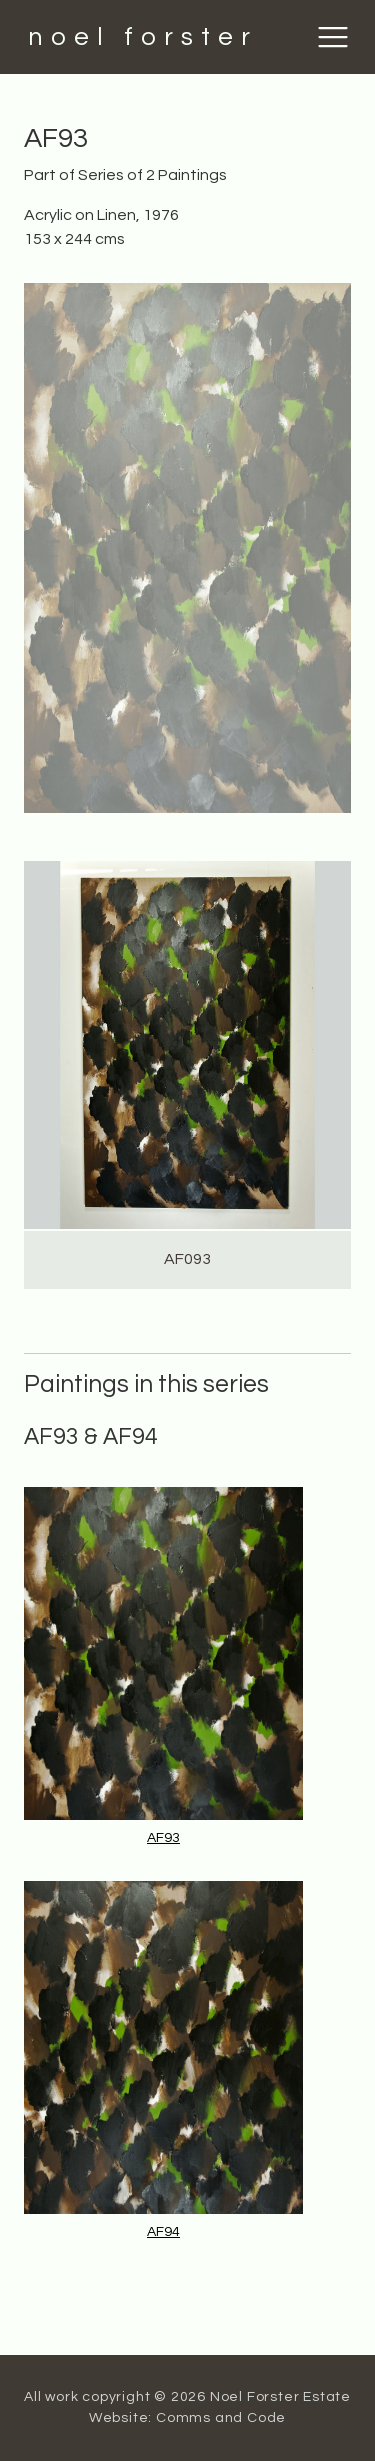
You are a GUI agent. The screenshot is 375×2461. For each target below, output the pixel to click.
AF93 (163, 1838)
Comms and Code (221, 2418)
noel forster (143, 37)
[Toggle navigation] (333, 37)
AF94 (163, 2232)
